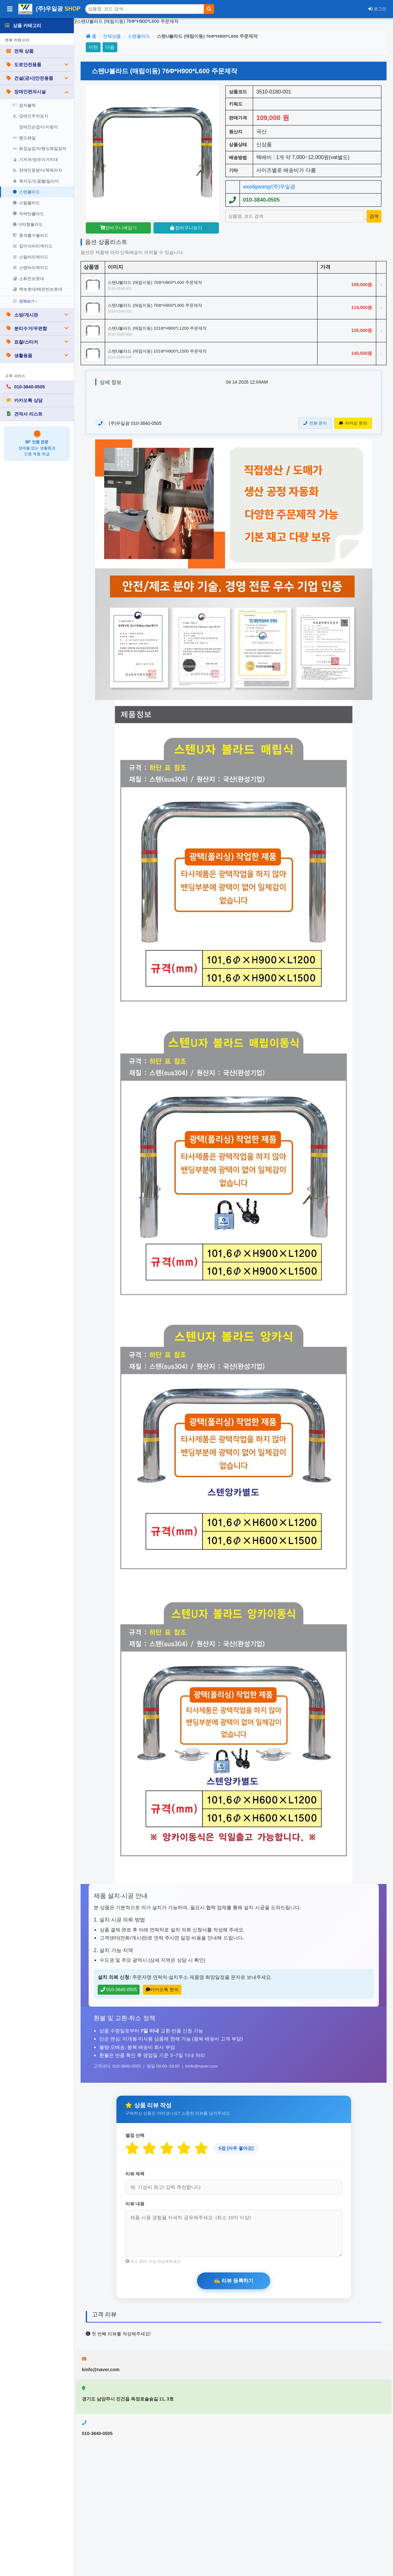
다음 (109, 47)
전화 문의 (315, 423)
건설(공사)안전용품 (37, 78)
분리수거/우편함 (37, 328)
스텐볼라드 (26, 191)
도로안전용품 (37, 64)
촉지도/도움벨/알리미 (36, 181)
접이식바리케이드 (33, 246)
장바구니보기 (186, 227)
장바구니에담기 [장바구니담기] (118, 227)
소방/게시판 (37, 314)
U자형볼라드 (28, 224)
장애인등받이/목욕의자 (37, 170)
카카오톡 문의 (162, 1989)
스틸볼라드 (26, 202)
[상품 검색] (144, 9)
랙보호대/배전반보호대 (37, 289)
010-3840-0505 (25, 386)
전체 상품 (20, 51)
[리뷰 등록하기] (233, 2280)
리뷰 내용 (135, 2203)
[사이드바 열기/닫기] (10, 9)
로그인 (377, 8)
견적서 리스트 (24, 413)
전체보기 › (25, 301)
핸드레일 (24, 137)
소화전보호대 (28, 278)
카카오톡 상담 (24, 400)
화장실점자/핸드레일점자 (39, 148)
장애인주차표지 (30, 116)
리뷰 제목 (135, 2173)
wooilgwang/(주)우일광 (269, 186)
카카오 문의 (353, 423)
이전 (93, 47)
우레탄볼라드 (28, 213)
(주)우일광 (49, 9)
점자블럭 (24, 105)
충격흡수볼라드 (30, 235)
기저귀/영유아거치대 (35, 159)
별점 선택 (135, 2135)
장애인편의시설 (37, 91)
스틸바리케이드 (30, 257)
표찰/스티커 (37, 342)
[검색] (209, 9)
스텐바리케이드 (30, 267)
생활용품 (37, 355)
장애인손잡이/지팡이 (38, 127)
